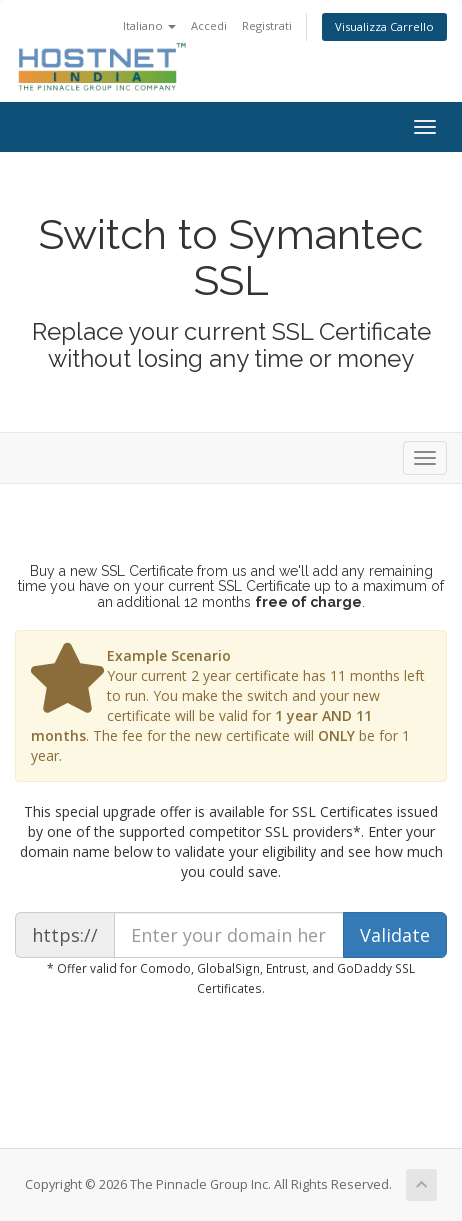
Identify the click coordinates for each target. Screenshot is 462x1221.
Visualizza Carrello (384, 26)
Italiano (149, 25)
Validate (395, 935)
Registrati (267, 25)
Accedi (209, 25)
